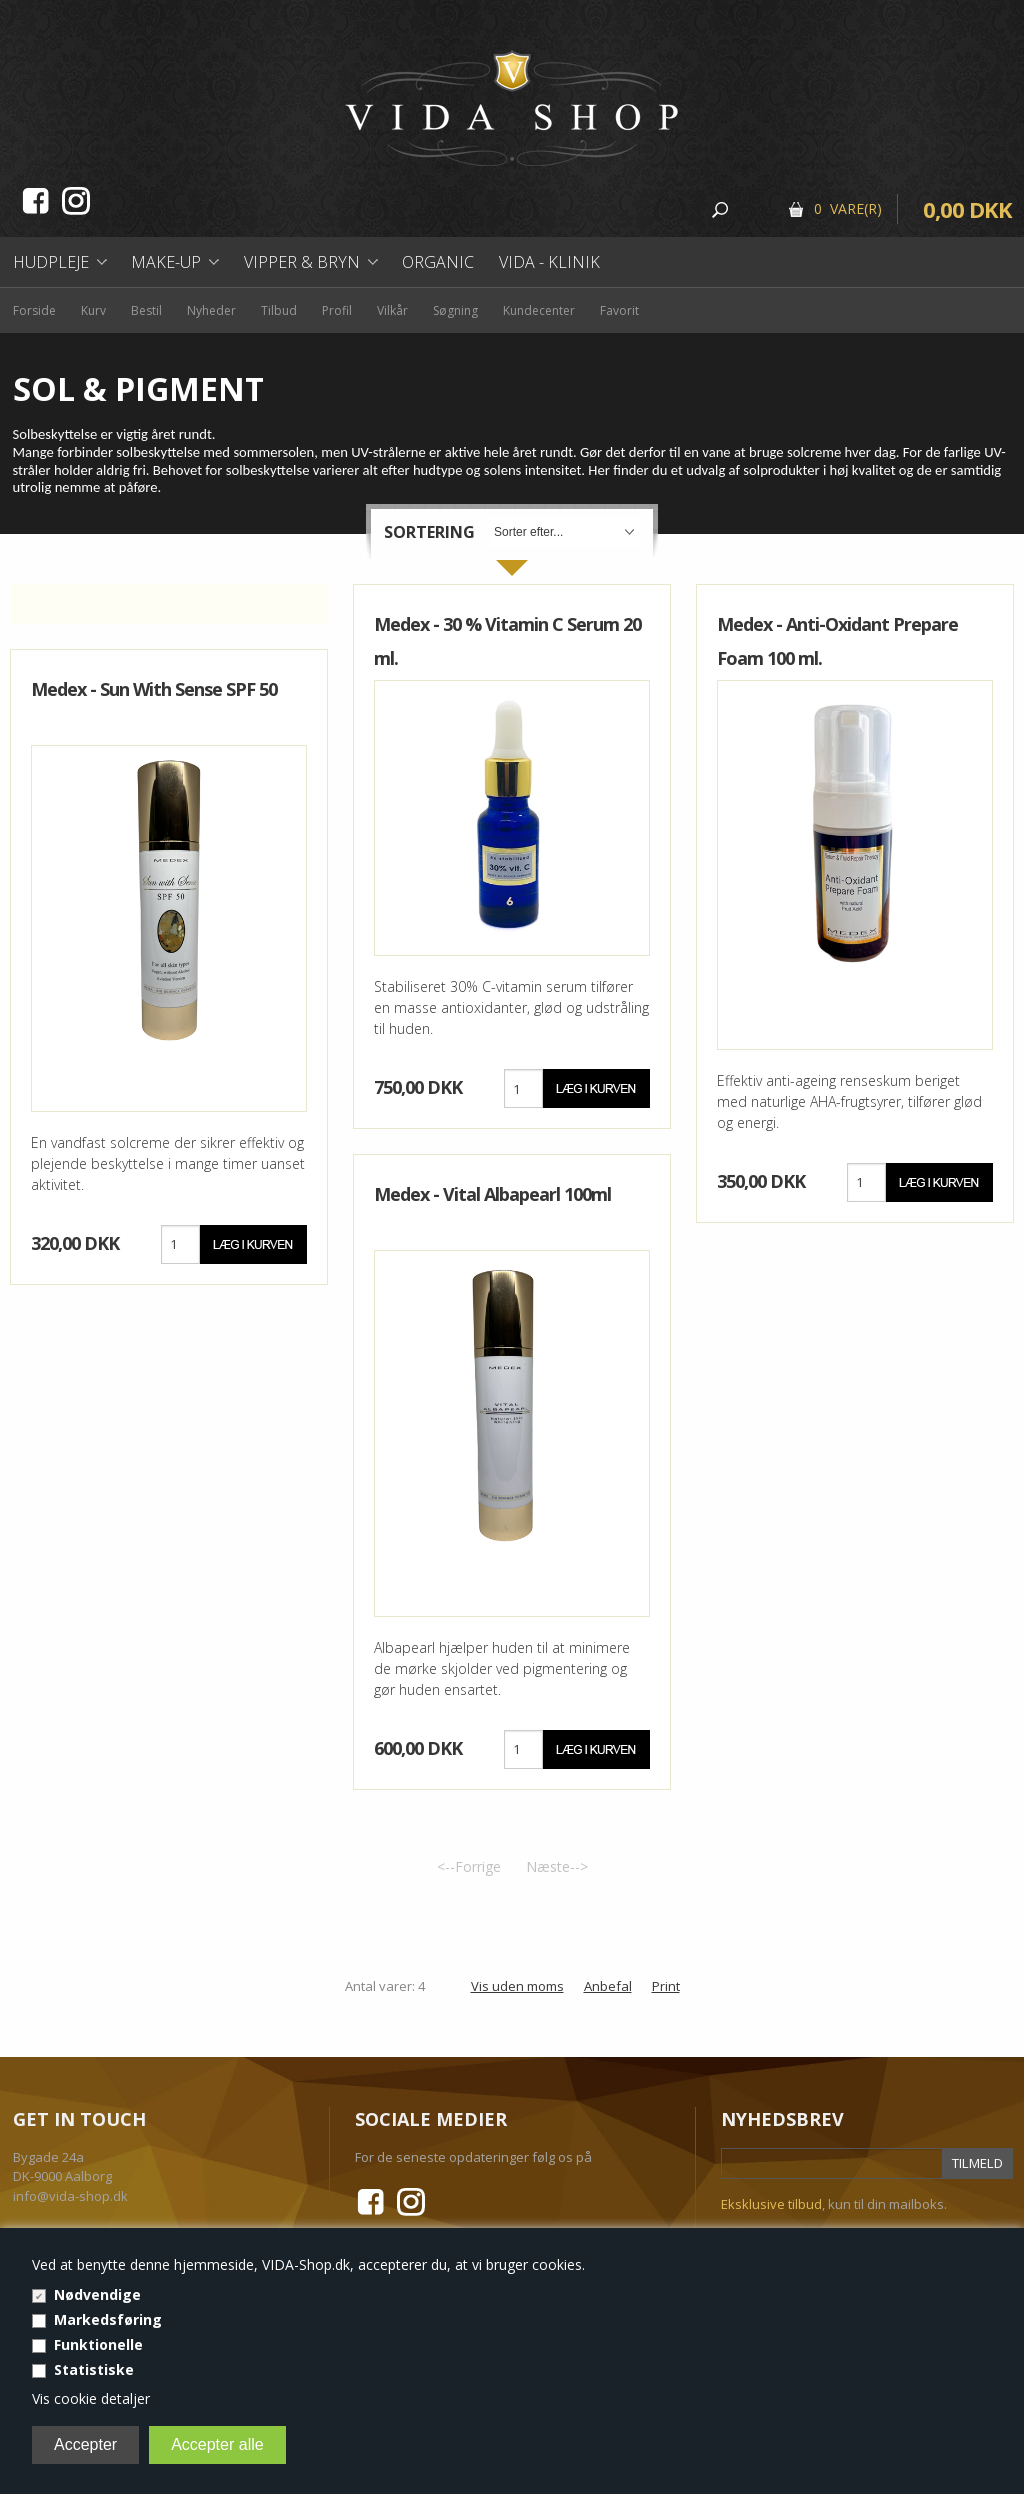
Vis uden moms (517, 1986)
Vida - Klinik (549, 262)
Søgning (455, 310)
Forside (34, 310)
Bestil (146, 310)
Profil (337, 310)
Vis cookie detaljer (91, 2398)
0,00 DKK (967, 209)
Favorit (619, 310)
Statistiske (94, 2369)
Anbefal (608, 1986)
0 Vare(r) (848, 208)
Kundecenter (539, 310)
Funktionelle (98, 2344)
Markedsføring (108, 2319)
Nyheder (211, 310)
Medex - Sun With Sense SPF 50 (154, 689)
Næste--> (557, 1866)
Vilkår (392, 310)
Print (666, 1986)
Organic (438, 262)
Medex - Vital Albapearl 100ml (492, 1194)
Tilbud (279, 310)
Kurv (93, 310)
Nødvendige (97, 2294)
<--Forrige (469, 1866)
